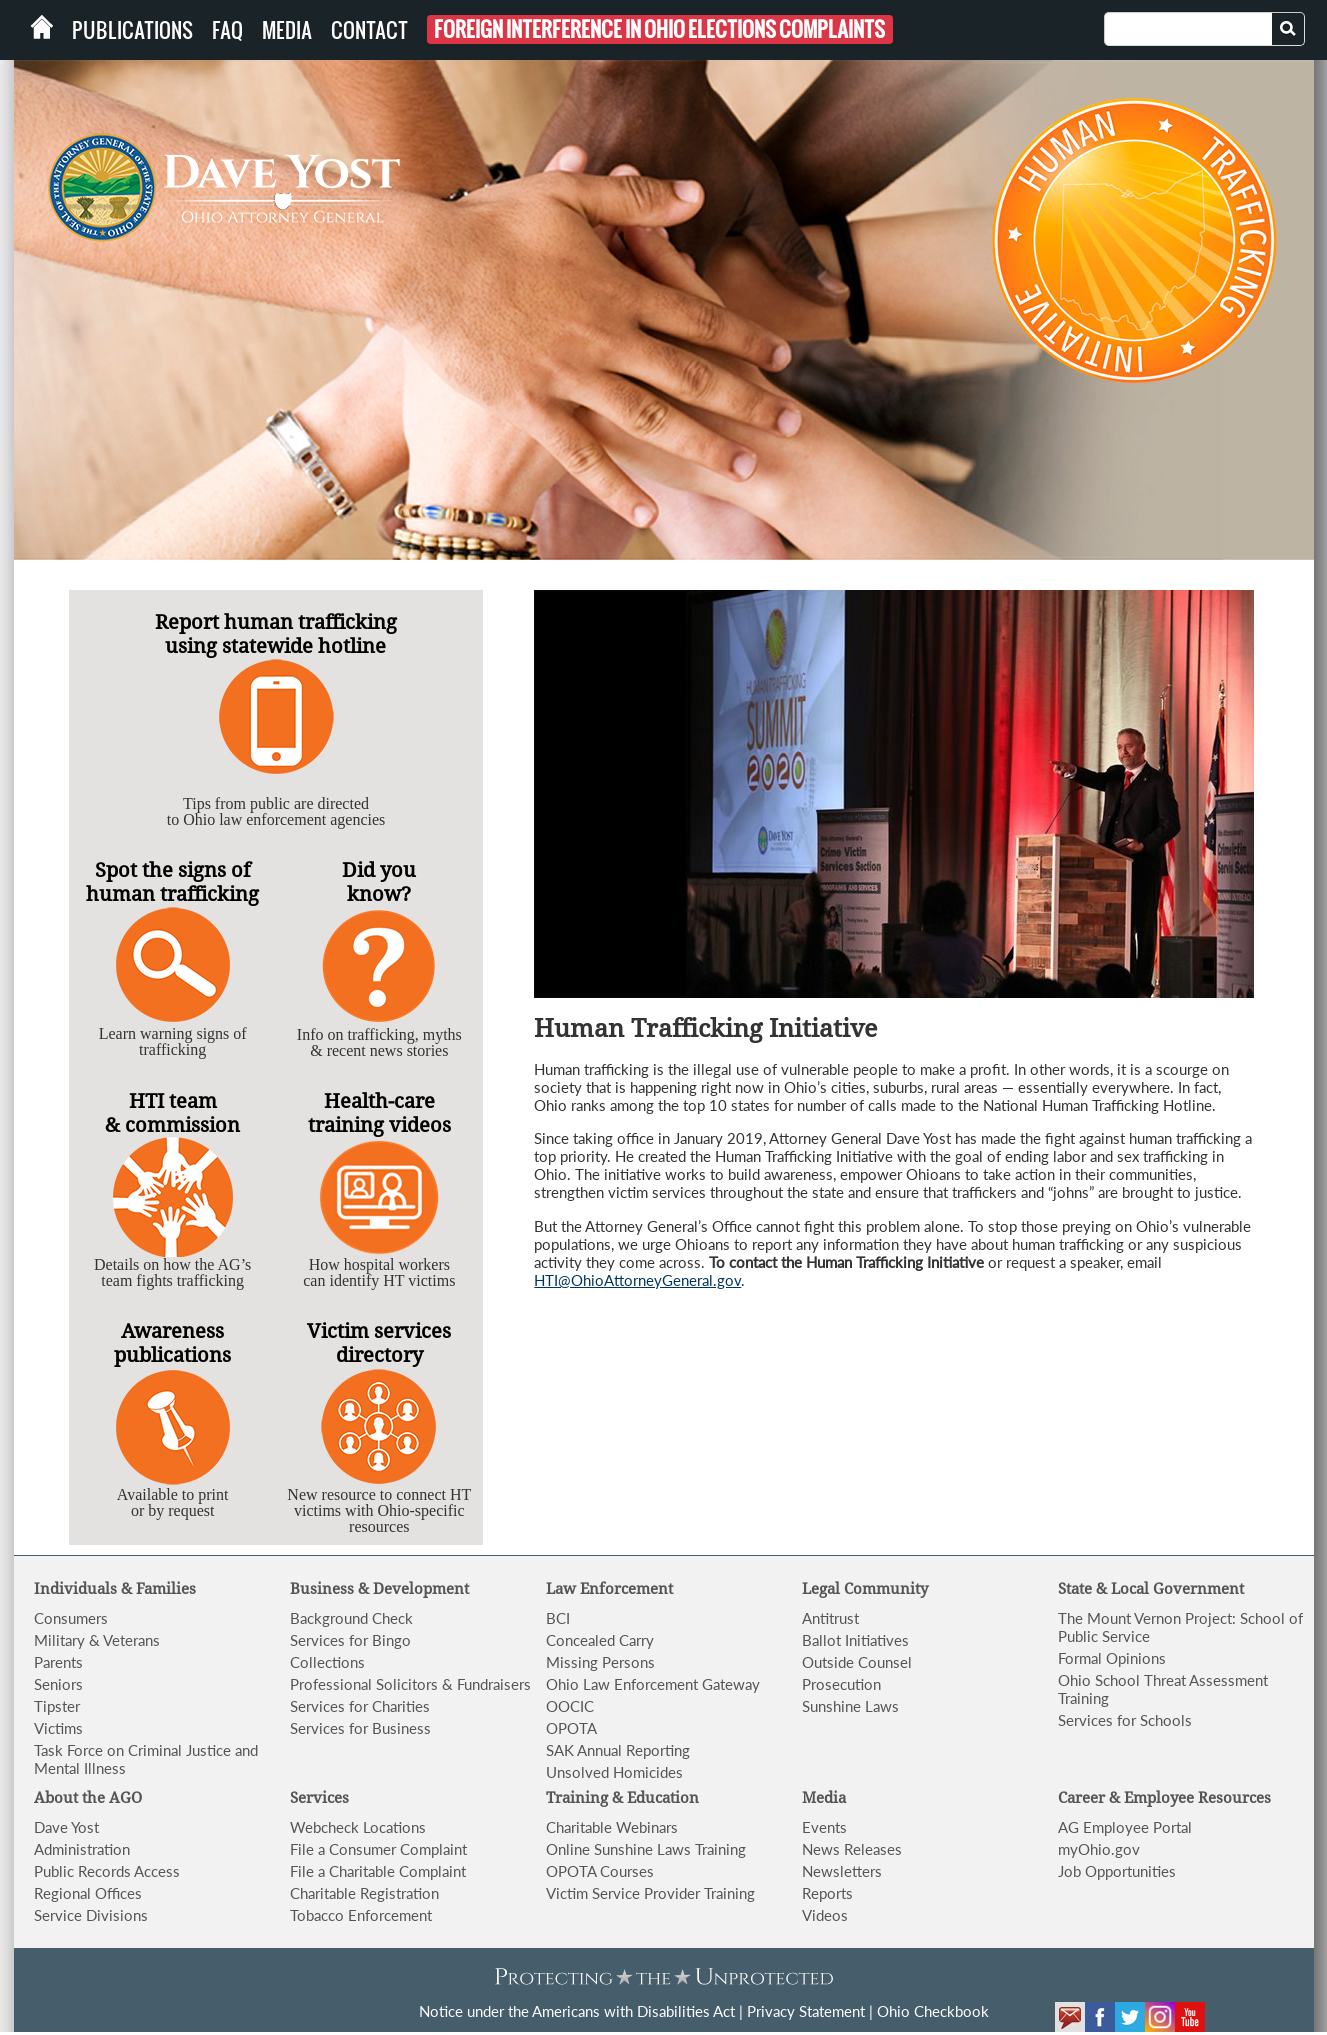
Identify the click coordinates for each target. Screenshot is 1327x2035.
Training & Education (622, 1798)
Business (324, 1589)
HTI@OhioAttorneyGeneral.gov (637, 1280)
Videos (825, 1915)
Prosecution (841, 1684)
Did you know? (379, 882)
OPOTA (571, 1728)
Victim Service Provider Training (650, 1893)
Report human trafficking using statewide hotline (276, 634)
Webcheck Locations (358, 1827)
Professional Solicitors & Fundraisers (410, 1684)
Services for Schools (1125, 1720)
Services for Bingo (350, 1640)
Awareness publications (172, 1343)
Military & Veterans (97, 1640)
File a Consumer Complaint (378, 1849)
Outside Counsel (857, 1662)
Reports (827, 1893)
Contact (369, 30)
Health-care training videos (379, 1113)
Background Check (351, 1618)
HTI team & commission (172, 1113)
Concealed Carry (600, 1640)
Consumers (71, 1618)
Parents (58, 1662)
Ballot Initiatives (855, 1640)
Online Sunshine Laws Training (646, 1849)
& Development (413, 1589)
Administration (82, 1849)
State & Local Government (1151, 1589)
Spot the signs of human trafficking (172, 882)
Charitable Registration (364, 1893)
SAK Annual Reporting (618, 1750)
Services (319, 1798)
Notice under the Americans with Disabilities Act (577, 2011)
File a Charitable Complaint (378, 1871)
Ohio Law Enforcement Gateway (653, 1684)
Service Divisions (91, 1915)
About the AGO (88, 1798)
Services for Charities (360, 1706)
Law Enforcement (609, 1589)
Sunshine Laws (850, 1706)
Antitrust (830, 1618)
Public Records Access (107, 1871)
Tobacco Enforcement (361, 1915)
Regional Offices (88, 1893)
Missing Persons (600, 1662)
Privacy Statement (806, 2011)
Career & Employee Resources (1164, 1798)
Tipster (57, 1706)
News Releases (852, 1849)
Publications (132, 30)
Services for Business (360, 1728)
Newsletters (842, 1871)
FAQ (227, 30)
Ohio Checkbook (933, 2011)
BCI (558, 1618)
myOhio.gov (1099, 1849)
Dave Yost (66, 1827)
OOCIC (570, 1706)
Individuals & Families (115, 1589)
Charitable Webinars (612, 1827)
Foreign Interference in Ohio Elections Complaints (659, 29)
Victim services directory (379, 1343)
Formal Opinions (1112, 1658)
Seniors (58, 1684)
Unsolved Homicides (614, 1772)
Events (824, 1827)
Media (287, 30)
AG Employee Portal (1125, 1827)
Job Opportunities (1117, 1871)
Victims (58, 1728)
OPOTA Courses (600, 1871)
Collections (327, 1662)
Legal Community (865, 1589)
